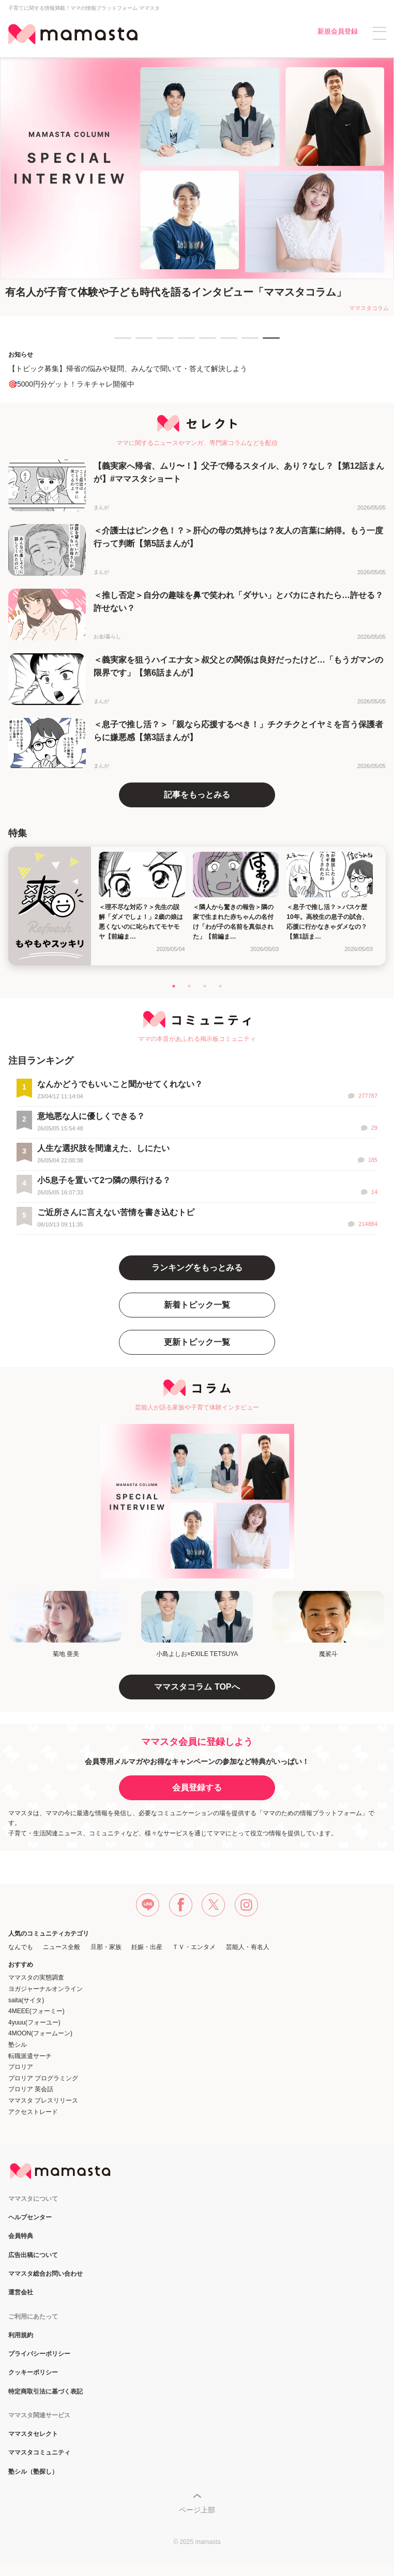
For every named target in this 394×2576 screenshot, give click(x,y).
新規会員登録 (337, 31)
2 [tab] (140, 343)
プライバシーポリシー (39, 2354)
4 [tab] (183, 343)
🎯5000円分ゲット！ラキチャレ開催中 (71, 384)
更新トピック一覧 (197, 1342)
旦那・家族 (106, 1947)
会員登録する (197, 1787)
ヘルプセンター (30, 2217)
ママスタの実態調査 (36, 1977)
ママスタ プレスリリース (43, 2100)
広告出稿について (33, 2255)
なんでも (20, 1947)
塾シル (17, 2044)
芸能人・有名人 (247, 1947)
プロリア (20, 2067)
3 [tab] (162, 343)
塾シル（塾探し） (33, 2471)
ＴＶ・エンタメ (194, 1947)
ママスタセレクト (33, 2434)
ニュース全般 (61, 1947)
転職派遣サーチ (30, 2056)
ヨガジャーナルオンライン (45, 1988)
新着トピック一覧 (197, 1304)
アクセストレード (33, 2111)
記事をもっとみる (197, 794)
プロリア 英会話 (30, 2089)
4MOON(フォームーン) (40, 2033)
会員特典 (20, 2236)
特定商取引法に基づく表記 (45, 2391)
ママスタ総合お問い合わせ (45, 2274)
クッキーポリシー (33, 2372)
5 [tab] (204, 343)
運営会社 (20, 2292)
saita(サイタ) (26, 2000)
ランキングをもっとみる (197, 1267)
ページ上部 (197, 2510)
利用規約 (20, 2335)
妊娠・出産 (146, 1947)
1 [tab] (119, 343)
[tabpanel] (197, 186)
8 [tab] (268, 343)
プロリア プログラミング (43, 2078)
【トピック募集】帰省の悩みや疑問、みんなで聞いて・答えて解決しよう (127, 368)
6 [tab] (225, 343)
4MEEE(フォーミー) (36, 2011)
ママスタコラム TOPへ (196, 1686)
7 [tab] (246, 343)
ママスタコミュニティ (39, 2452)
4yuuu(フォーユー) (34, 2022)
